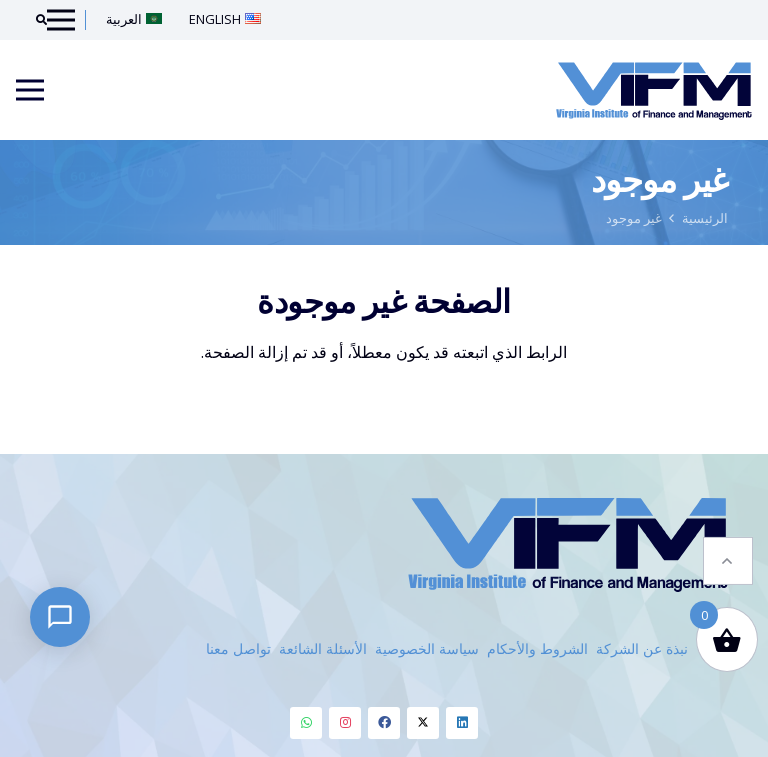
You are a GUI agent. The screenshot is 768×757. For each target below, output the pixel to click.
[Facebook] (384, 723)
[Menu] (30, 90)
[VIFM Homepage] (654, 90)
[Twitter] (423, 723)
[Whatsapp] (306, 723)
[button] (728, 548)
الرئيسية (705, 218)
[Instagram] (345, 723)
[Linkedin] (462, 723)
